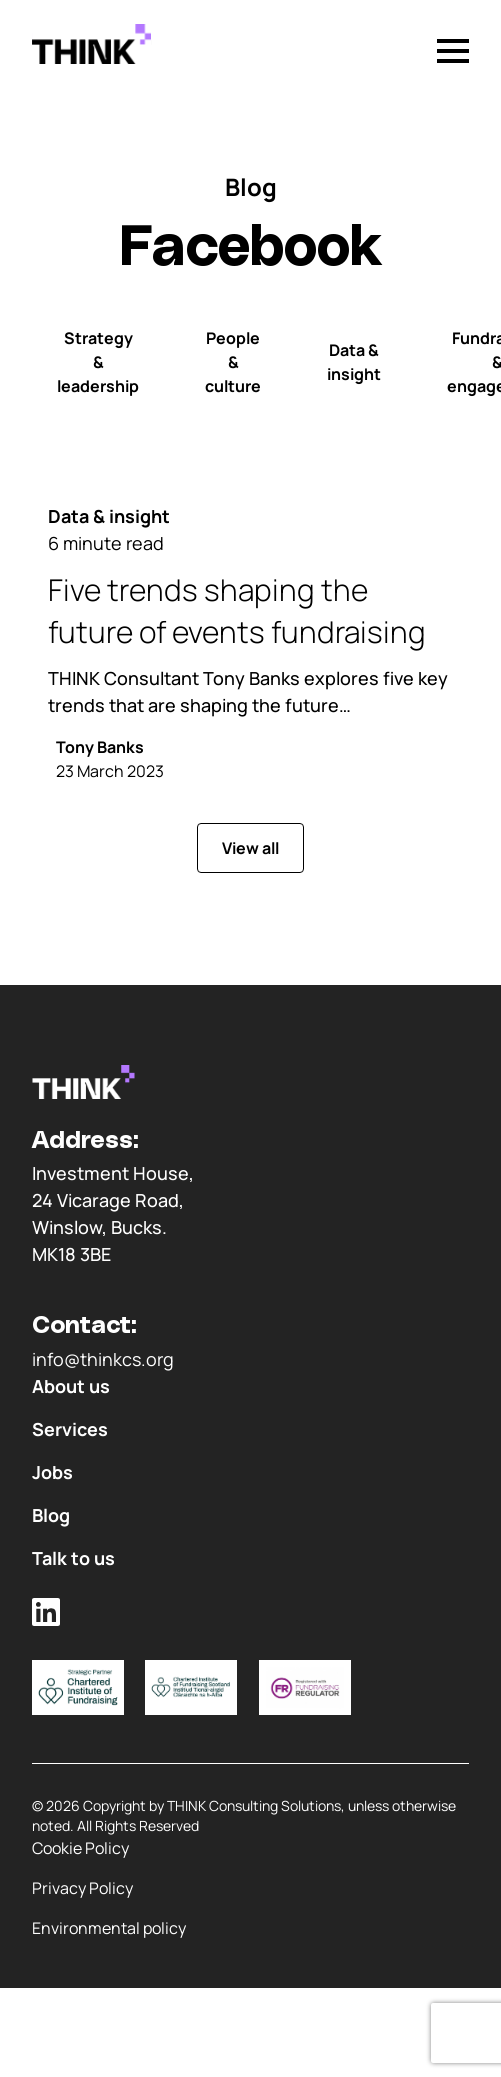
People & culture (233, 362)
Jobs (52, 1472)
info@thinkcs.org (103, 1359)
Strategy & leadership (98, 362)
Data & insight (354, 362)
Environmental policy (109, 1928)
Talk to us (73, 1558)
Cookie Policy (80, 1848)
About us (71, 1386)
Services (70, 1429)
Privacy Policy (82, 1888)
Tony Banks (100, 747)
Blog (51, 1515)
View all (250, 848)
